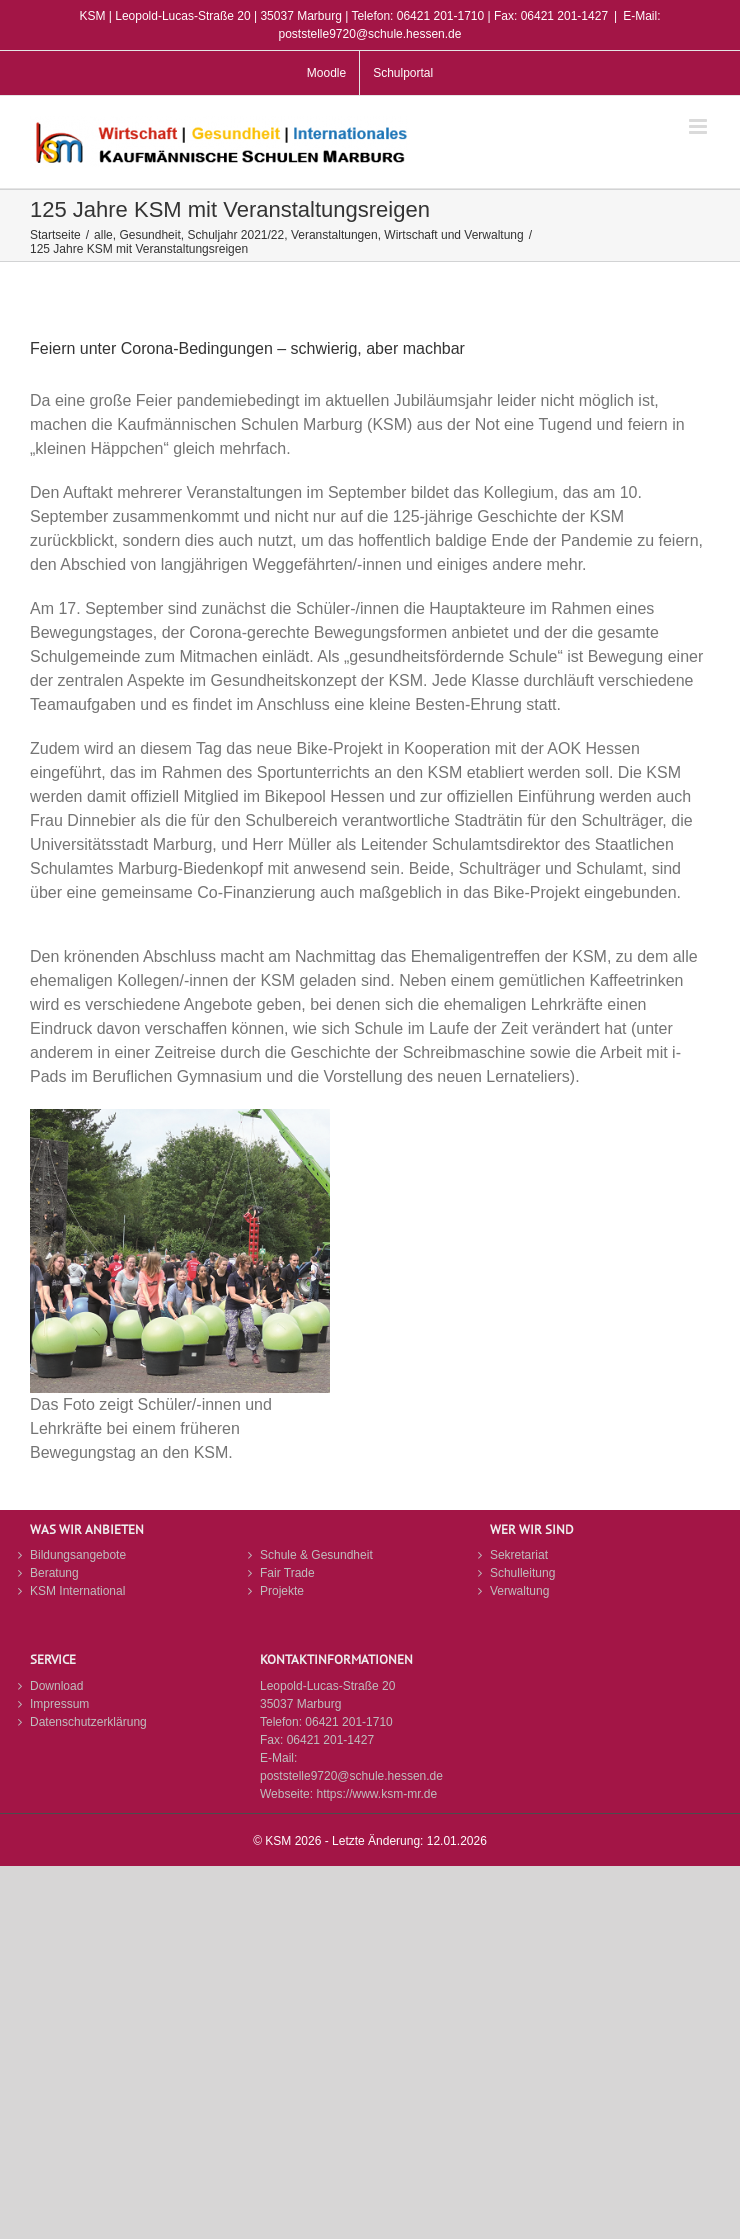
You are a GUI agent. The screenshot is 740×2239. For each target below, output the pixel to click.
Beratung (54, 1573)
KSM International (77, 1591)
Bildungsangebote (78, 1555)
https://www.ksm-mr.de (376, 1794)
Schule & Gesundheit (316, 1555)
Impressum (59, 1704)
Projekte (282, 1591)
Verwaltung (519, 1591)
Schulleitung (522, 1573)
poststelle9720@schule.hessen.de (351, 1776)
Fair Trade (287, 1573)
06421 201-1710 (348, 1722)
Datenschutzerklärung (88, 1722)
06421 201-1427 (330, 1740)
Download (56, 1686)
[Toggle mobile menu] (699, 126)
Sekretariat (519, 1555)
